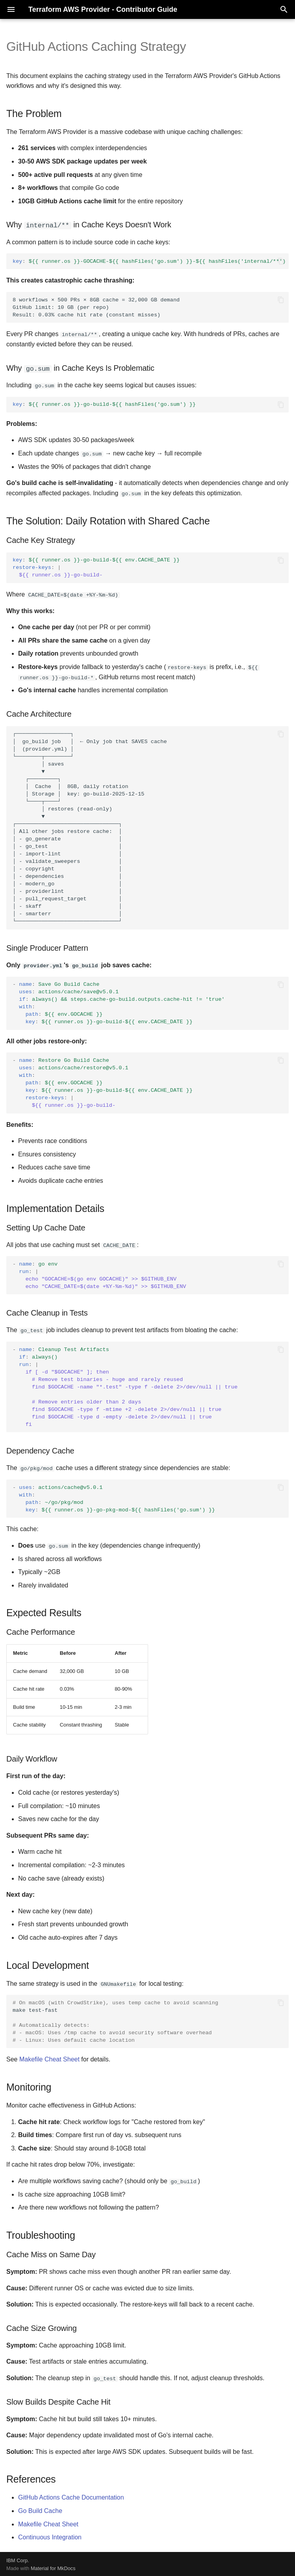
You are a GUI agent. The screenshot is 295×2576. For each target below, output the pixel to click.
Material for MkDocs (53, 2567)
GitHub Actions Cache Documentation (71, 2496)
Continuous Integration (50, 2536)
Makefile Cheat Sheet (49, 2058)
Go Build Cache (40, 2509)
